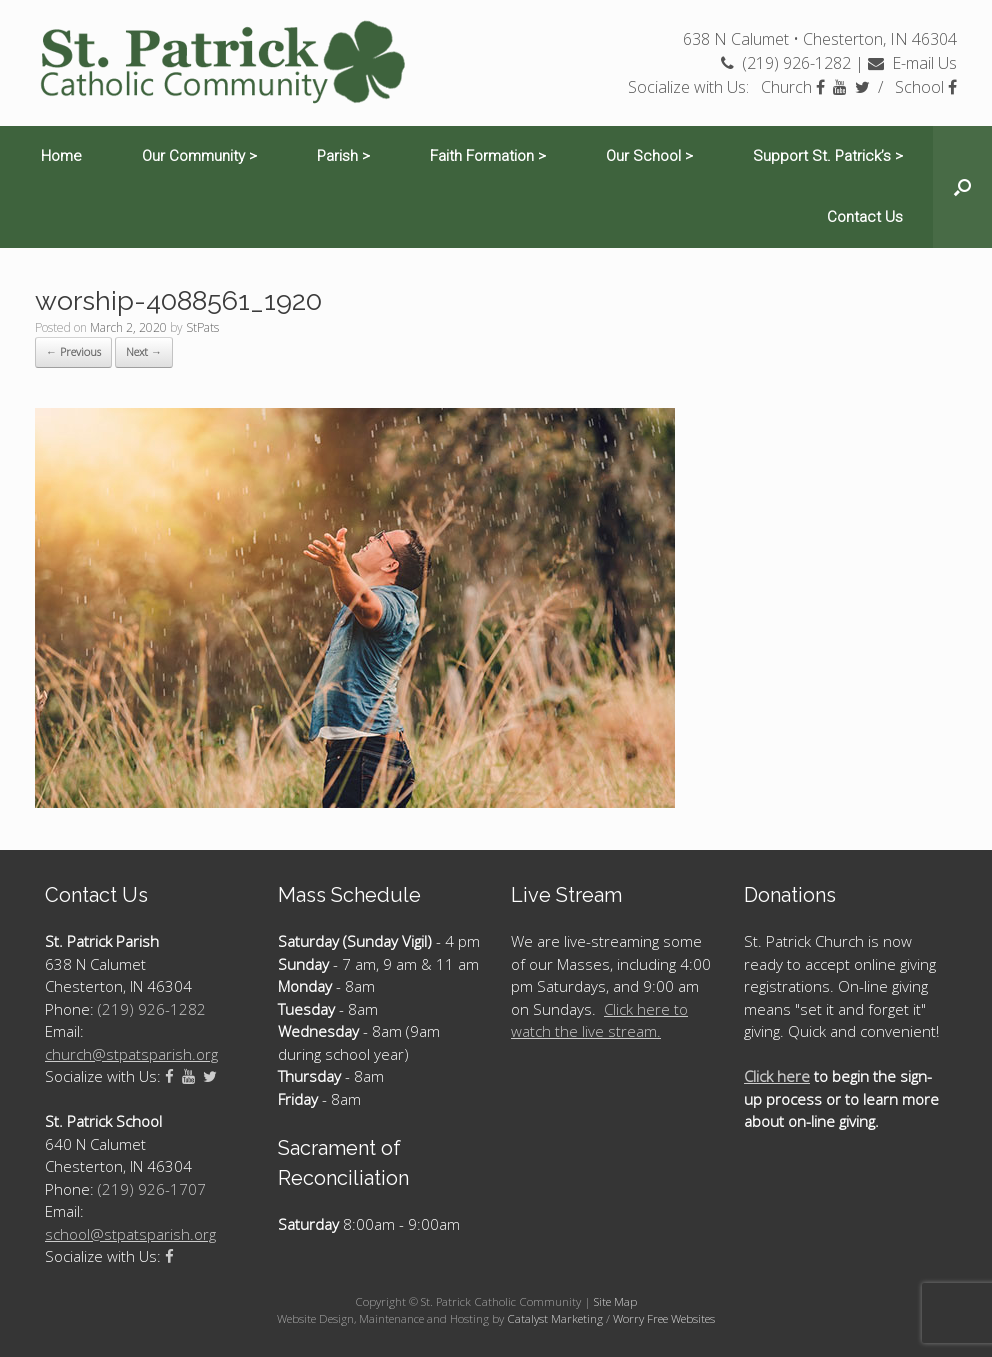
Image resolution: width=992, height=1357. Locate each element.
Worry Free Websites (664, 1318)
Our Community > (199, 156)
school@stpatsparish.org (130, 1234)
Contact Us (865, 217)
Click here (777, 1076)
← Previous (73, 351)
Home (61, 156)
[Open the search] (962, 187)
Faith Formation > (488, 156)
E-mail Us (912, 63)
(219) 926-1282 (786, 63)
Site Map (615, 1301)
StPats (202, 327)
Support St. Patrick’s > (828, 156)
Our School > (649, 156)
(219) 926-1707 (152, 1189)
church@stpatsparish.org (131, 1054)
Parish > (343, 156)
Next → (144, 351)
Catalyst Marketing (555, 1318)
